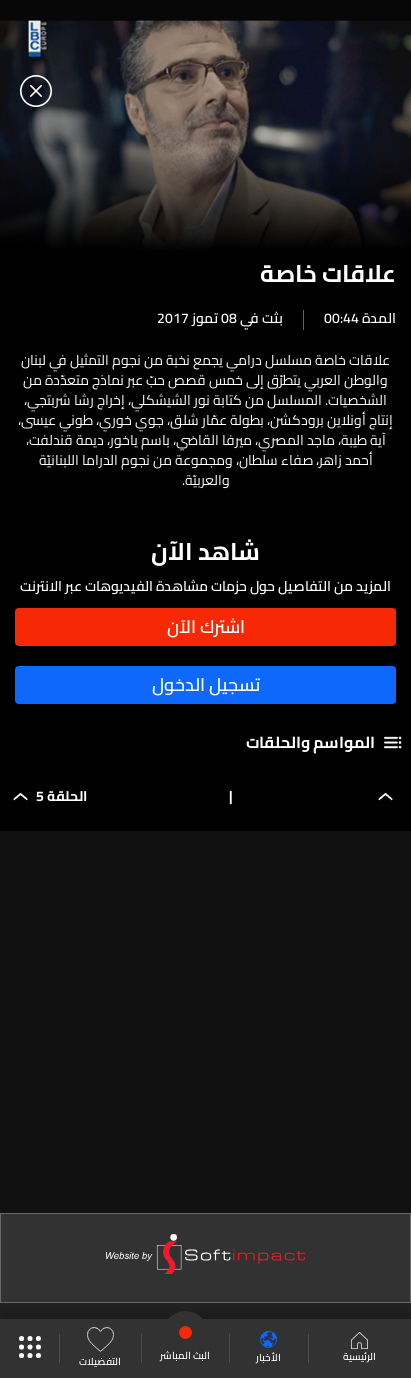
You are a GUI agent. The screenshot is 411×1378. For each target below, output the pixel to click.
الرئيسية (359, 1349)
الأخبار (268, 1348)
